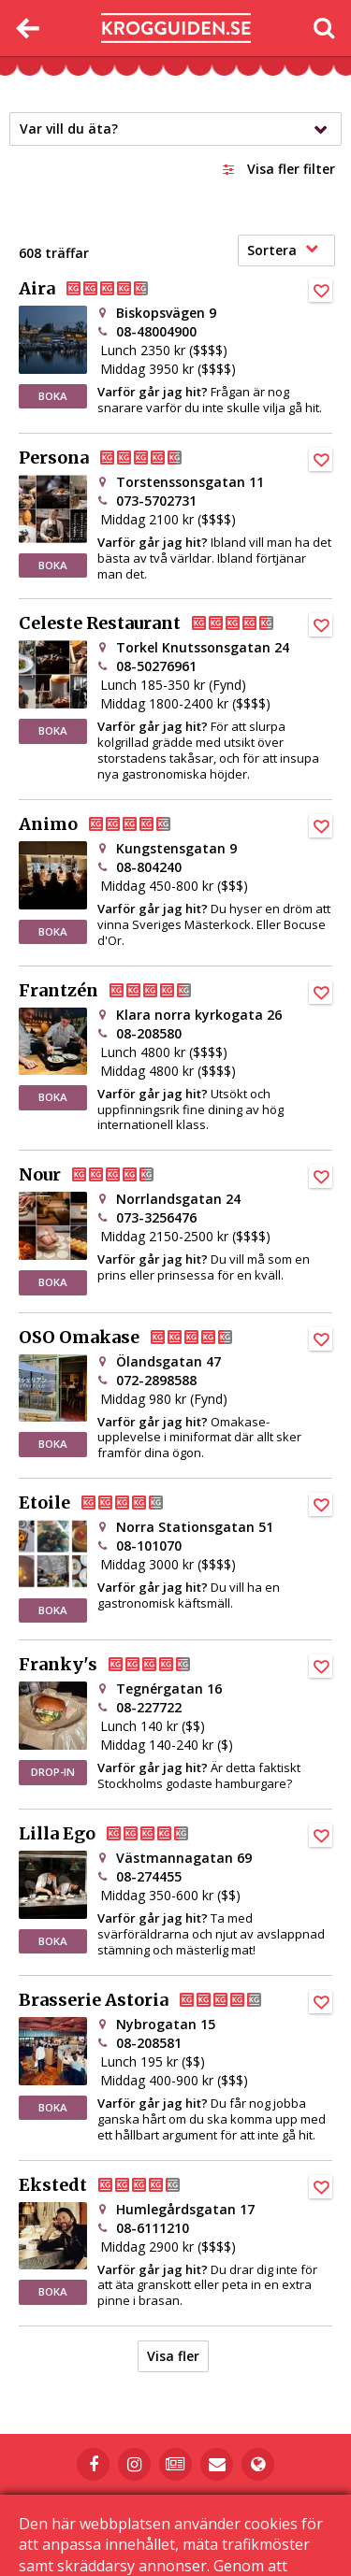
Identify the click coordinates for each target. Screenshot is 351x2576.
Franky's (120, 1664)
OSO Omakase (141, 1337)
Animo (110, 824)
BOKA (52, 396)
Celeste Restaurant (161, 623)
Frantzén (120, 990)
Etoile (106, 1503)
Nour (101, 1175)
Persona (115, 458)
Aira (99, 289)
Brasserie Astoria (155, 2000)
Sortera (282, 250)
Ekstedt (115, 2185)
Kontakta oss (264, 2506)
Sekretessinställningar (250, 2521)
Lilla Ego (119, 1834)
